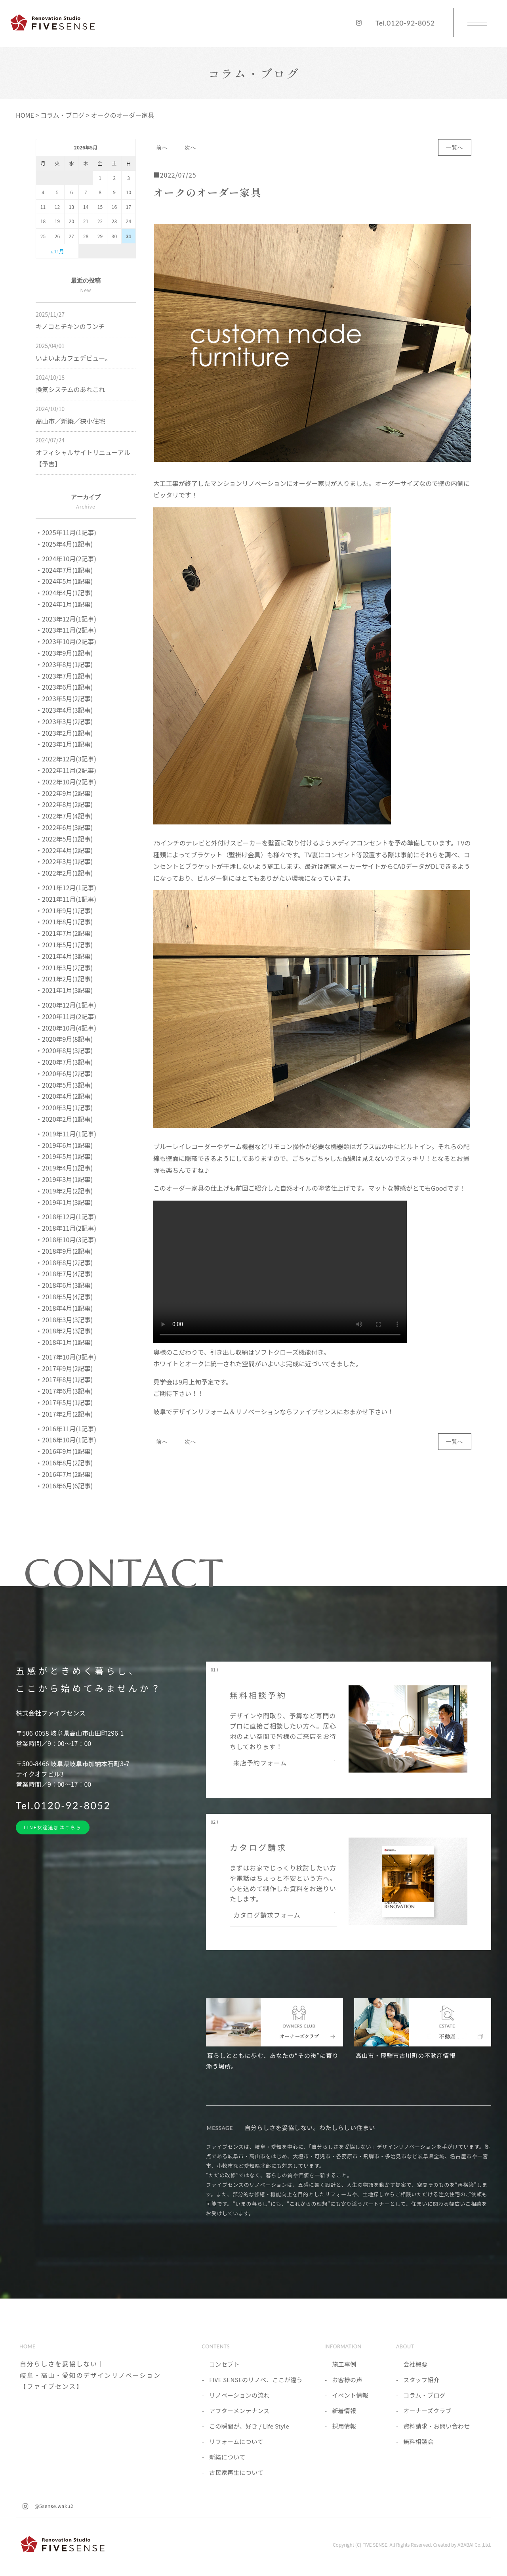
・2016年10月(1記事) (66, 1439)
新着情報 (344, 2410)
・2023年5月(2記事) (64, 698)
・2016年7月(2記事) (64, 1474)
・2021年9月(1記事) (64, 910)
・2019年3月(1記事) (64, 1179)
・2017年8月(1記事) (64, 1379)
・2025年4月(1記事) (64, 544)
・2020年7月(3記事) (64, 1062)
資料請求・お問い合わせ (436, 2426)
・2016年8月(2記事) (64, 1462)
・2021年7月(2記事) (64, 933)
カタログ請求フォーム (267, 1916)
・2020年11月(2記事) (66, 1016)
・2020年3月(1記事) (64, 1107)
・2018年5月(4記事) (64, 1296)
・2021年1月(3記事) (64, 990)
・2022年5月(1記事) (64, 838)
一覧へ (454, 147)
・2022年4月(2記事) (64, 850)
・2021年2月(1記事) (64, 978)
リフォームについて (236, 2441)
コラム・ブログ (424, 2395)
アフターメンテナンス (239, 2410)
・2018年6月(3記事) (64, 1285)
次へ (190, 147)
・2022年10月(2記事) (66, 781)
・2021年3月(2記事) (64, 967)
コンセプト (224, 2364)
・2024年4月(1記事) (64, 592)
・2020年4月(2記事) (64, 1096)
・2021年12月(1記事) (66, 887)
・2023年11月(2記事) (66, 630)
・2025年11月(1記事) (66, 532)
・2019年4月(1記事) (64, 1167)
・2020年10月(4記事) (66, 1028)
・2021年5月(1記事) (64, 944)
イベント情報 (350, 2395)
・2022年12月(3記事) (66, 758)
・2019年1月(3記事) (64, 1202)
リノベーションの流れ (239, 2395)
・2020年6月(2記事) (64, 1073)
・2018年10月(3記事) (66, 1239)
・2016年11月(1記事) (66, 1428)
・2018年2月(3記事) (64, 1330)
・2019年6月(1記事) (64, 1145)
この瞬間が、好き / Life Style (249, 2426)
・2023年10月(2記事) (66, 641)
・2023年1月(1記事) (64, 744)
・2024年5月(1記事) (64, 581)
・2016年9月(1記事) (64, 1451)
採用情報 (344, 2426)
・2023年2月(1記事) (64, 733)
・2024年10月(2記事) (66, 558)
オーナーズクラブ (427, 2410)
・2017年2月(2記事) (64, 1414)
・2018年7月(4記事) (64, 1273)
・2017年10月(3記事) (66, 1357)
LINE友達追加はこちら (53, 1827)
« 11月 (57, 251)
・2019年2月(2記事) (64, 1190)
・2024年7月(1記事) (64, 570)
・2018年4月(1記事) (64, 1308)
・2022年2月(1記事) (64, 873)
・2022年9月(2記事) (64, 793)
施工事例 (344, 2364)
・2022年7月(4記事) (64, 815)
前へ (162, 147)
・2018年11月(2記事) (66, 1228)
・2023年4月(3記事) (64, 710)
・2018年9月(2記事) (64, 1251)
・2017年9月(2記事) (64, 1368)
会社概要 (415, 2364)
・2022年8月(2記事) (64, 804)
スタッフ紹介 (421, 2379)
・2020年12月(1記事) (66, 1005)
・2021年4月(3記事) (64, 956)
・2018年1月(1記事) (64, 1342)
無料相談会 (418, 2441)
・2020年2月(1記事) (64, 1119)
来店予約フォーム (260, 1763)
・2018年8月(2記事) (64, 1262)
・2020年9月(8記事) (64, 1039)
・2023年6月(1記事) (64, 687)
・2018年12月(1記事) (66, 1216)
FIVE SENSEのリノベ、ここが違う (256, 2379)
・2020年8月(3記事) (64, 1050)
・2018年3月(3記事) (64, 1319)
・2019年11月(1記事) (66, 1133)
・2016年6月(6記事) (64, 1485)
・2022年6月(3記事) (64, 827)
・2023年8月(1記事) (64, 664)
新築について (227, 2457)
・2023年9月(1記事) (64, 653)
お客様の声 (347, 2379)
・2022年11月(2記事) (66, 770)
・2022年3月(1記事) (64, 861)
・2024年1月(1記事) (64, 604)
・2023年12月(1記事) (66, 618)
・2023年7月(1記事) (64, 676)
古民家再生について (236, 2472)
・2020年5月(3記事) (64, 1085)
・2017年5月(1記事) (64, 1402)
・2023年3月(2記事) (64, 721)
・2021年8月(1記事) (64, 921)
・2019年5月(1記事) (64, 1156)
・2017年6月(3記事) (64, 1391)
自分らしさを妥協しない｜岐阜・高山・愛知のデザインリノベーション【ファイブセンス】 (90, 2375)
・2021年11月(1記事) (66, 899)
